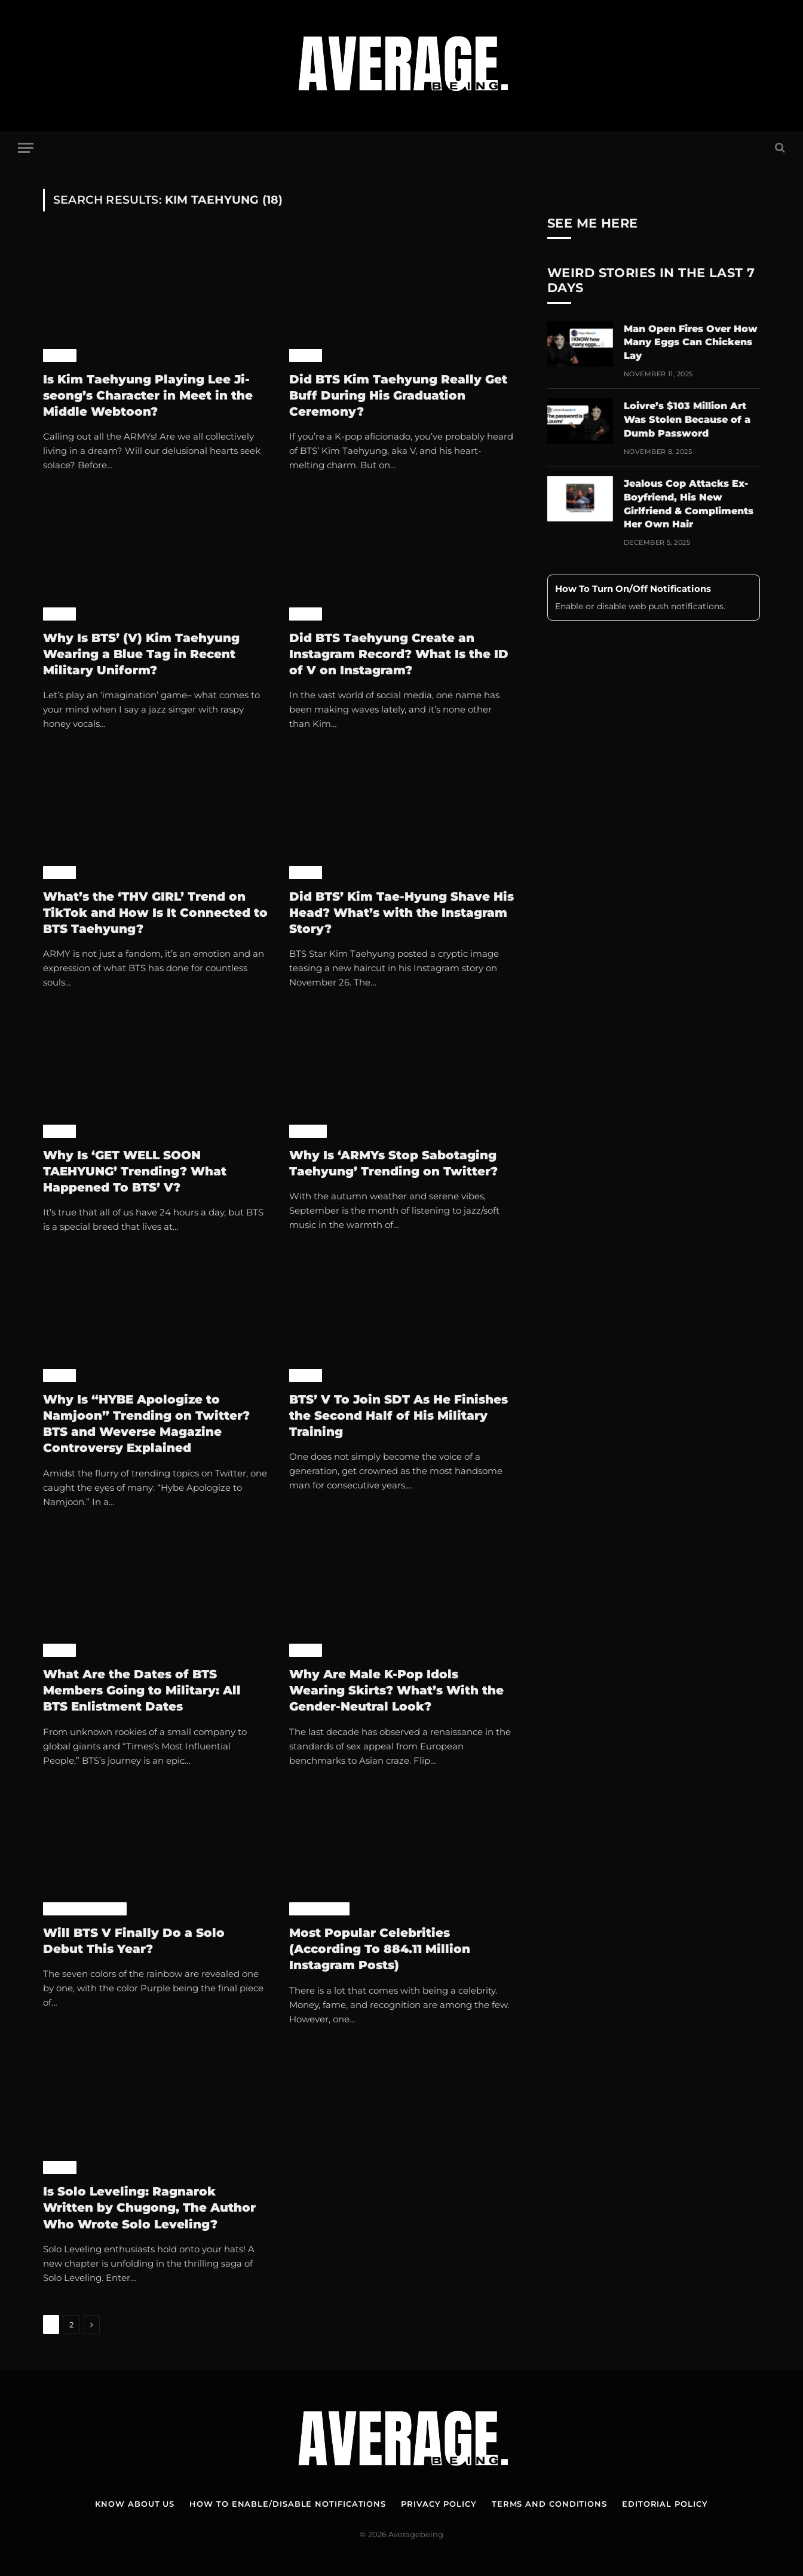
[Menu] (25, 147)
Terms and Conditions (549, 2504)
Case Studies (319, 1909)
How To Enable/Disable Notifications (287, 2504)
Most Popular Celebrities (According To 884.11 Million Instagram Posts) (379, 1949)
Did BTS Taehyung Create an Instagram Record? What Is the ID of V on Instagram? (398, 654)
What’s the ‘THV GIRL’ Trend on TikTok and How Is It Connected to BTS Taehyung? (155, 912)
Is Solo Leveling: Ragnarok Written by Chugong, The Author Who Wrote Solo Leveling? (149, 2207)
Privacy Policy (439, 2504)
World (308, 1131)
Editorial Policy (665, 2504)
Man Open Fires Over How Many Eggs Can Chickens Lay (691, 342)
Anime (60, 355)
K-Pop (305, 355)
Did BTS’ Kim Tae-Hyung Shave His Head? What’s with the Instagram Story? (401, 912)
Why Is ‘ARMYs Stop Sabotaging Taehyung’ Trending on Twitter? (393, 1163)
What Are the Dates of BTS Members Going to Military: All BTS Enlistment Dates (142, 1690)
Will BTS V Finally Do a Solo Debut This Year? (134, 1941)
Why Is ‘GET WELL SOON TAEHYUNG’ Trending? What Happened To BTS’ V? (134, 1171)
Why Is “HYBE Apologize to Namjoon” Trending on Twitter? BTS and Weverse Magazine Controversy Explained (146, 1424)
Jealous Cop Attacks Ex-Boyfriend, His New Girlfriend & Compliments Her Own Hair (688, 504)
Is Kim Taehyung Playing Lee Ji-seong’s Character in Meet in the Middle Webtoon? (148, 395)
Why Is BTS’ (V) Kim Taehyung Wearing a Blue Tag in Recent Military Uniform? (141, 654)
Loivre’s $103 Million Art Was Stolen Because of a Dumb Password (687, 419)
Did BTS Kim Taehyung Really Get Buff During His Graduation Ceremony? (398, 395)
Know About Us (134, 2504)
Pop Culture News (85, 1909)
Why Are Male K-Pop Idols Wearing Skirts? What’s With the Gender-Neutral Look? (396, 1690)
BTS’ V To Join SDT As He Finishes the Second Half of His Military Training (398, 1415)
